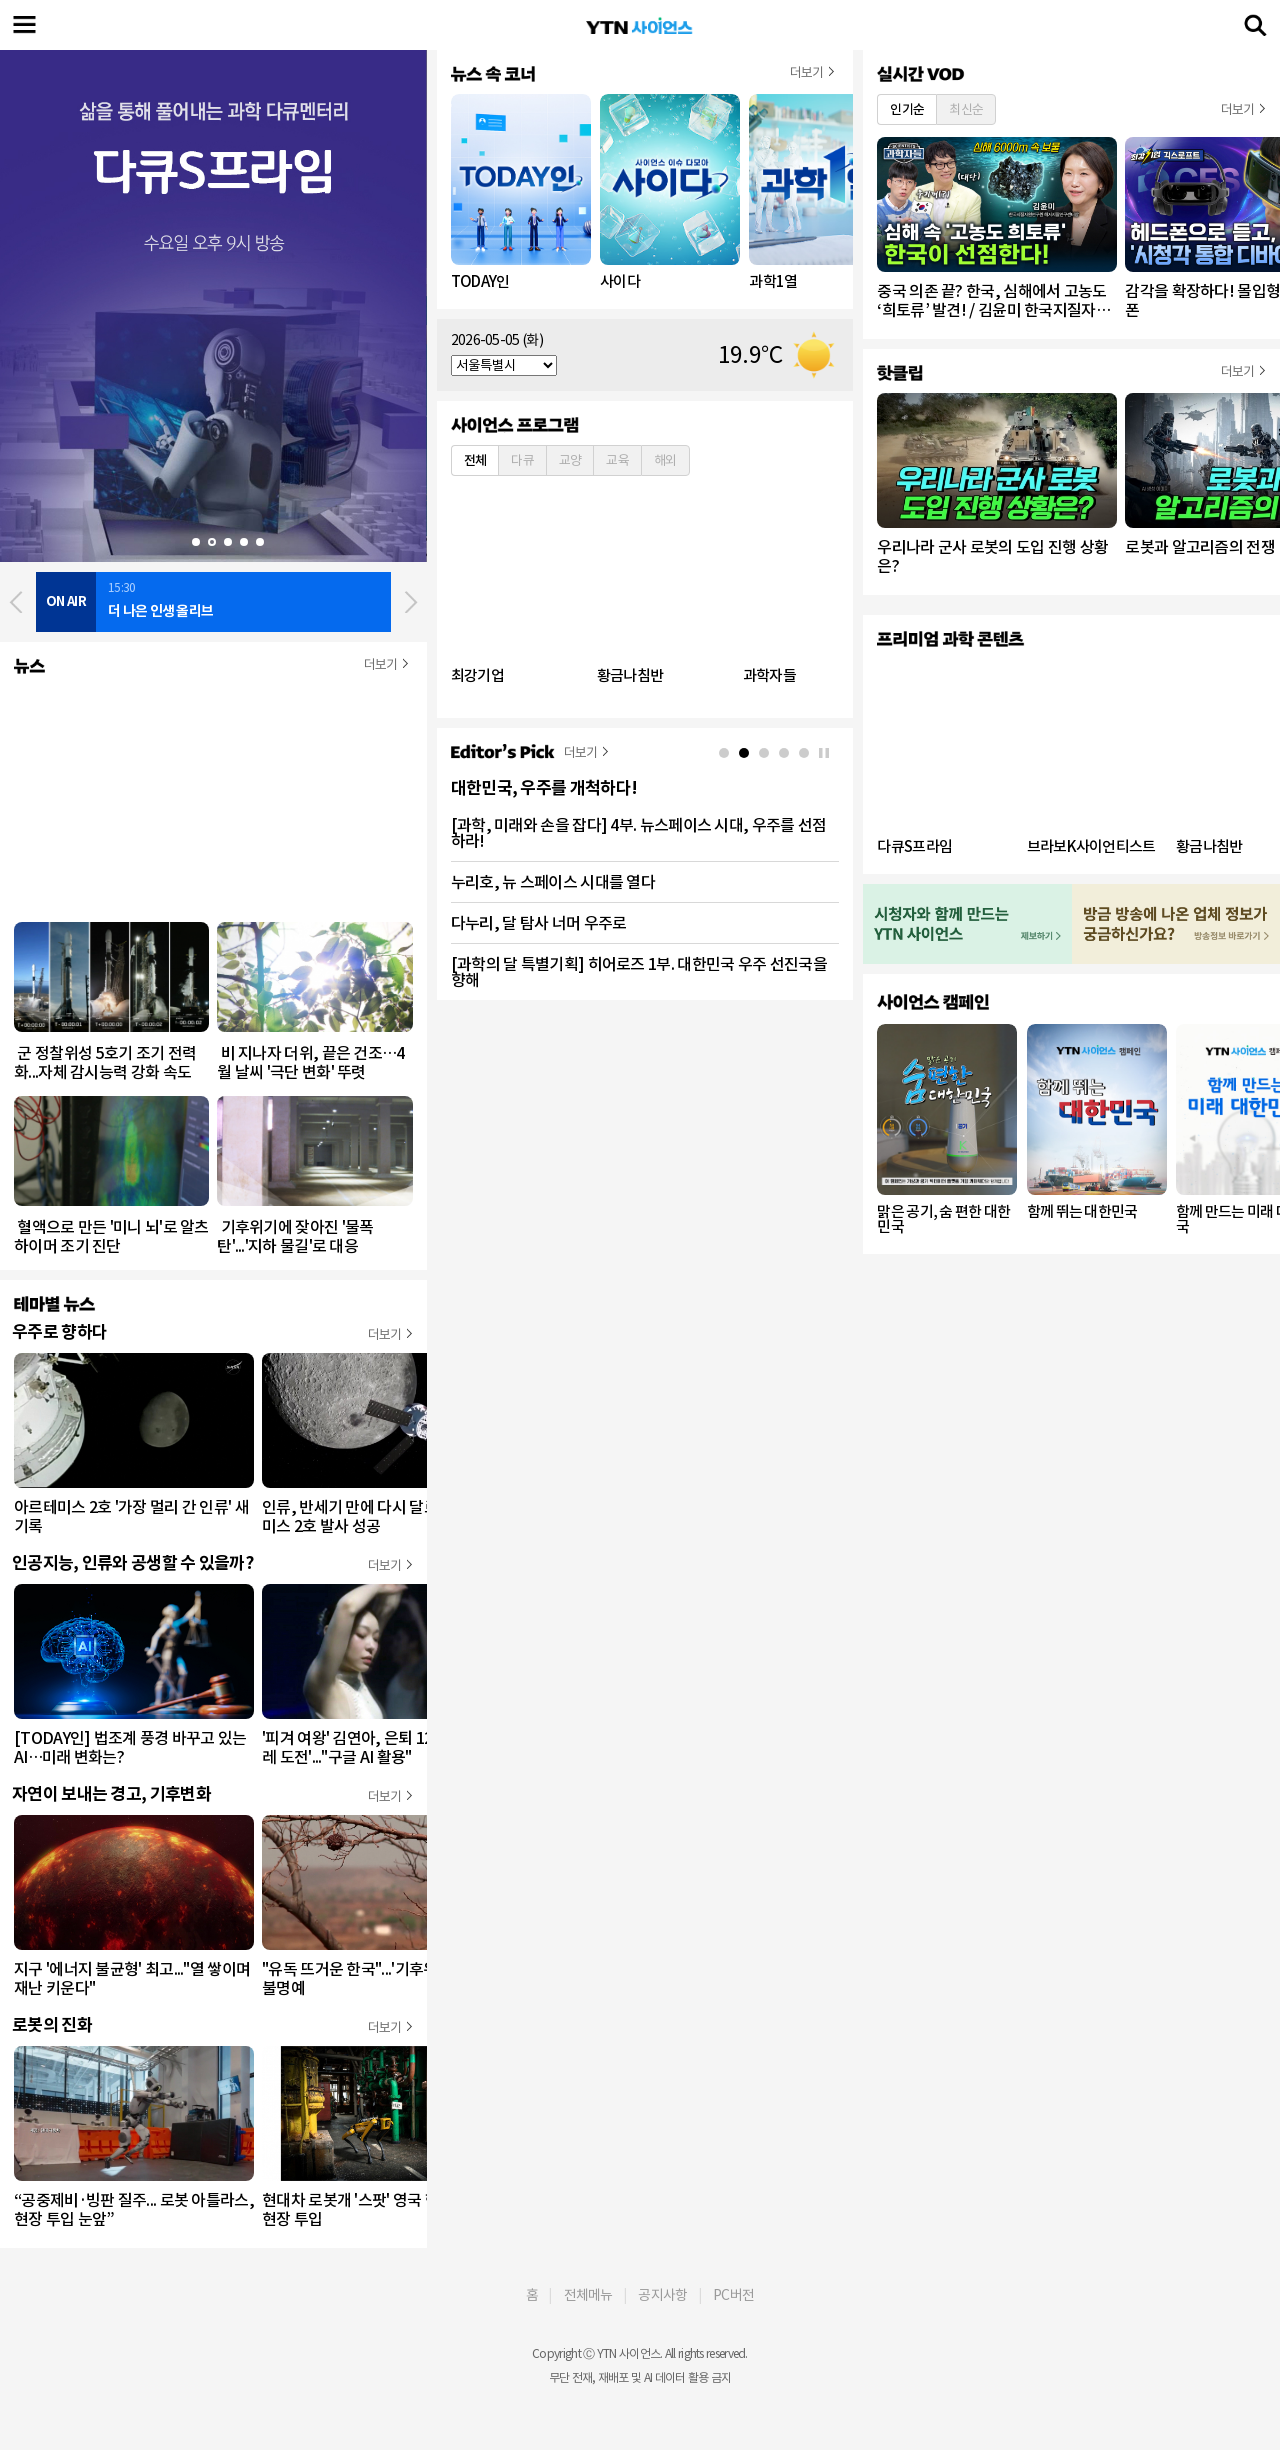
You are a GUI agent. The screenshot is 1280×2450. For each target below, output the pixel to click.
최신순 (966, 109)
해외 (665, 460)
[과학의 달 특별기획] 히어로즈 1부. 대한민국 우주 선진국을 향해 (639, 972)
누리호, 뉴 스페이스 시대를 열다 (553, 882)
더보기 (380, 664)
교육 (617, 460)
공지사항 (662, 2295)
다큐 (522, 460)
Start (165, 542)
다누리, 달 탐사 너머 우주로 (539, 923)
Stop (180, 542)
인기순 (907, 109)
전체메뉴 (588, 2295)
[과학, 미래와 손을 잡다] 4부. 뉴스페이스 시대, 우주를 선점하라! (639, 833)
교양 (570, 460)
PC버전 (733, 2295)
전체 (475, 460)
